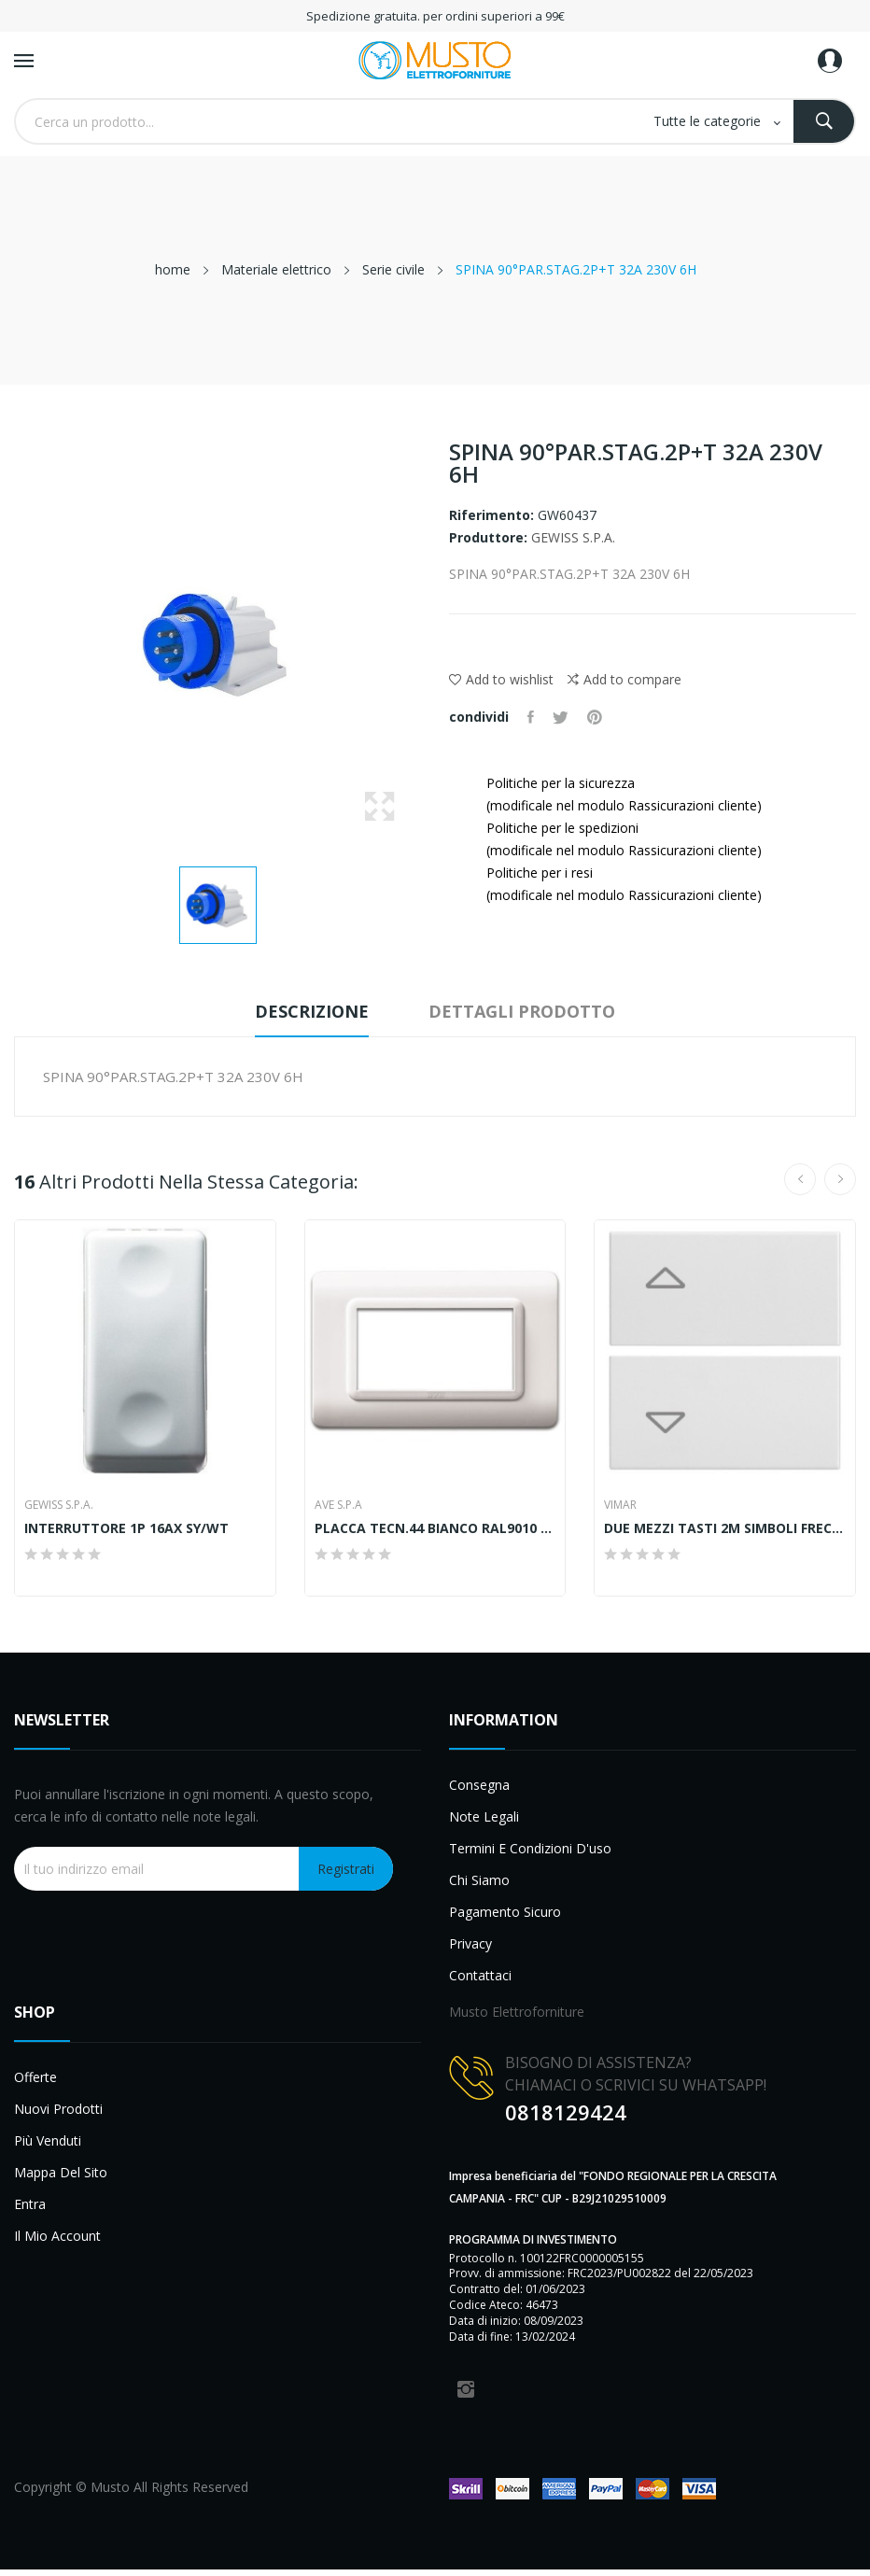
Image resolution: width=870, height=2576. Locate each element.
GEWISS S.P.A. (573, 537)
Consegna (479, 1785)
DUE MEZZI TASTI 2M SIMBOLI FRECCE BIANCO (725, 1528)
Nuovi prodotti (58, 2109)
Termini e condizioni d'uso (530, 1848)
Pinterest (594, 717)
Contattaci (480, 1975)
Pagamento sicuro (505, 1912)
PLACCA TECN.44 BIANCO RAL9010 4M (435, 1528)
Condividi (530, 717)
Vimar (620, 1505)
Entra (30, 2204)
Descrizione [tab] (312, 1011)
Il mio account (57, 2236)
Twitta (560, 717)
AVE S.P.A (338, 1505)
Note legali (484, 1816)
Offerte (35, 2077)
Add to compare (624, 679)
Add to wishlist (501, 679)
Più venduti (47, 2140)
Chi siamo (479, 1880)
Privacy (470, 1943)
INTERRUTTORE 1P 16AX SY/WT (126, 1528)
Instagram (466, 2389)
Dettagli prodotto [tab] (521, 1011)
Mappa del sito (60, 2172)
